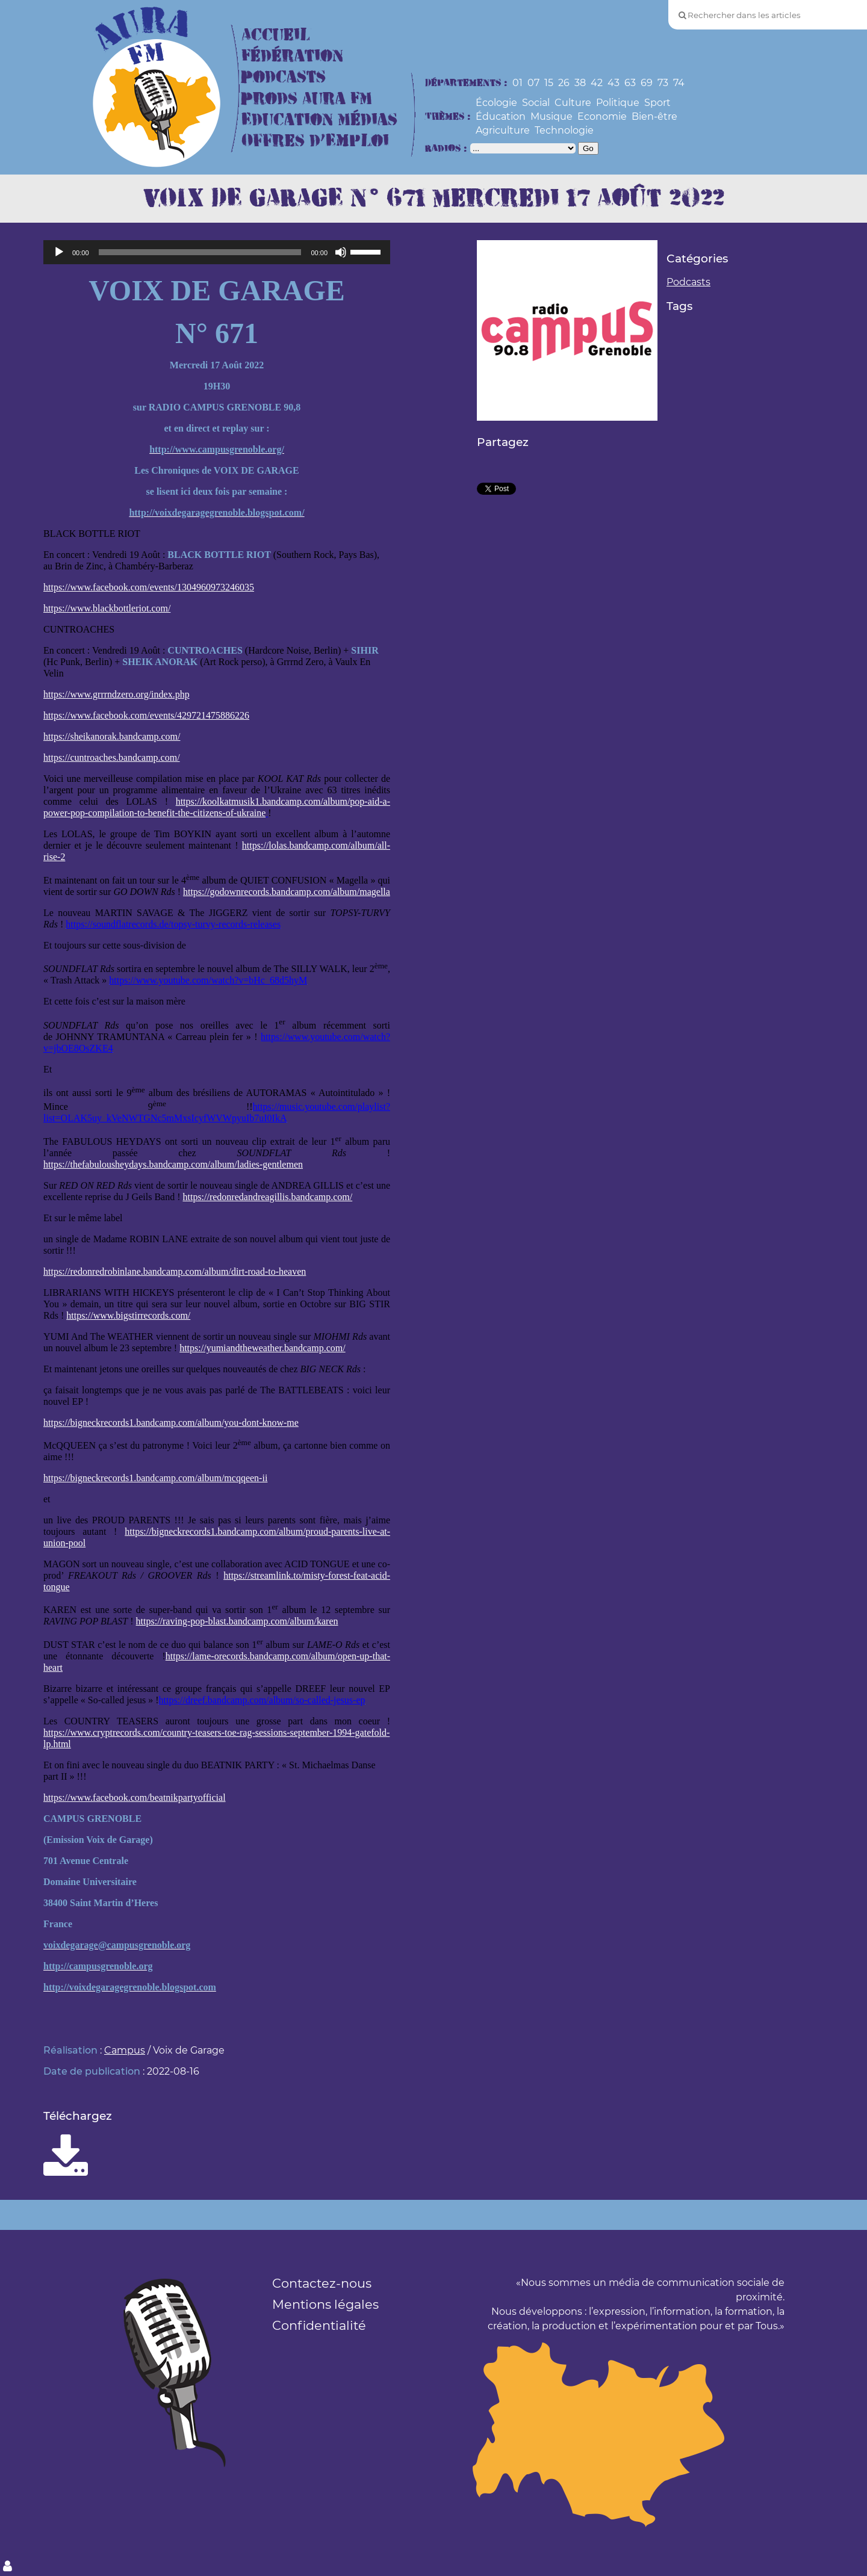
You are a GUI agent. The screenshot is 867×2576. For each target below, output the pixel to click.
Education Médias (319, 120)
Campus (124, 2050)
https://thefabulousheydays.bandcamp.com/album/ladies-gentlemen (173, 1164)
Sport (657, 102)
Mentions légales (325, 2304)
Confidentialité (319, 2325)
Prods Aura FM (306, 99)
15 (548, 82)
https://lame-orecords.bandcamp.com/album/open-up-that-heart (216, 1662)
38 (580, 82)
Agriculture (503, 130)
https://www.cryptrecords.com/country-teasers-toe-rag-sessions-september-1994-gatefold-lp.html (216, 1738)
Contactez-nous (321, 2283)
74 (679, 82)
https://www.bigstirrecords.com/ (128, 1315)
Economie (602, 116)
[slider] (200, 252)
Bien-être (654, 116)
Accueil (275, 35)
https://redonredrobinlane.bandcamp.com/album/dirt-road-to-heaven (174, 1271)
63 (630, 82)
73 (662, 82)
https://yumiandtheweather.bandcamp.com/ (262, 1348)
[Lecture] (59, 252)
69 (647, 82)
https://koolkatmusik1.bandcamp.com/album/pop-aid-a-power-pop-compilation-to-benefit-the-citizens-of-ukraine (216, 807)
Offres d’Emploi (315, 141)
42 (597, 82)
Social (536, 102)
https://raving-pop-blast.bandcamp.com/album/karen (237, 1621)
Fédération (292, 56)
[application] (216, 252)
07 (533, 82)
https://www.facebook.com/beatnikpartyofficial (134, 1797)
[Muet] (341, 252)
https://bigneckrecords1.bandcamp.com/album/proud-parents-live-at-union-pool (216, 1537)
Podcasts (283, 77)
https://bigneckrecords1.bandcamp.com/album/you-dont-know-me (171, 1422)
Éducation (501, 116)
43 (614, 82)
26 (564, 82)
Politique (617, 102)
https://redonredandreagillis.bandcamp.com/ (267, 1197)
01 (517, 82)
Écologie (496, 102)
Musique (551, 116)
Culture (573, 102)
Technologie (564, 130)
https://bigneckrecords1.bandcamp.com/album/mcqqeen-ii (155, 1478)
